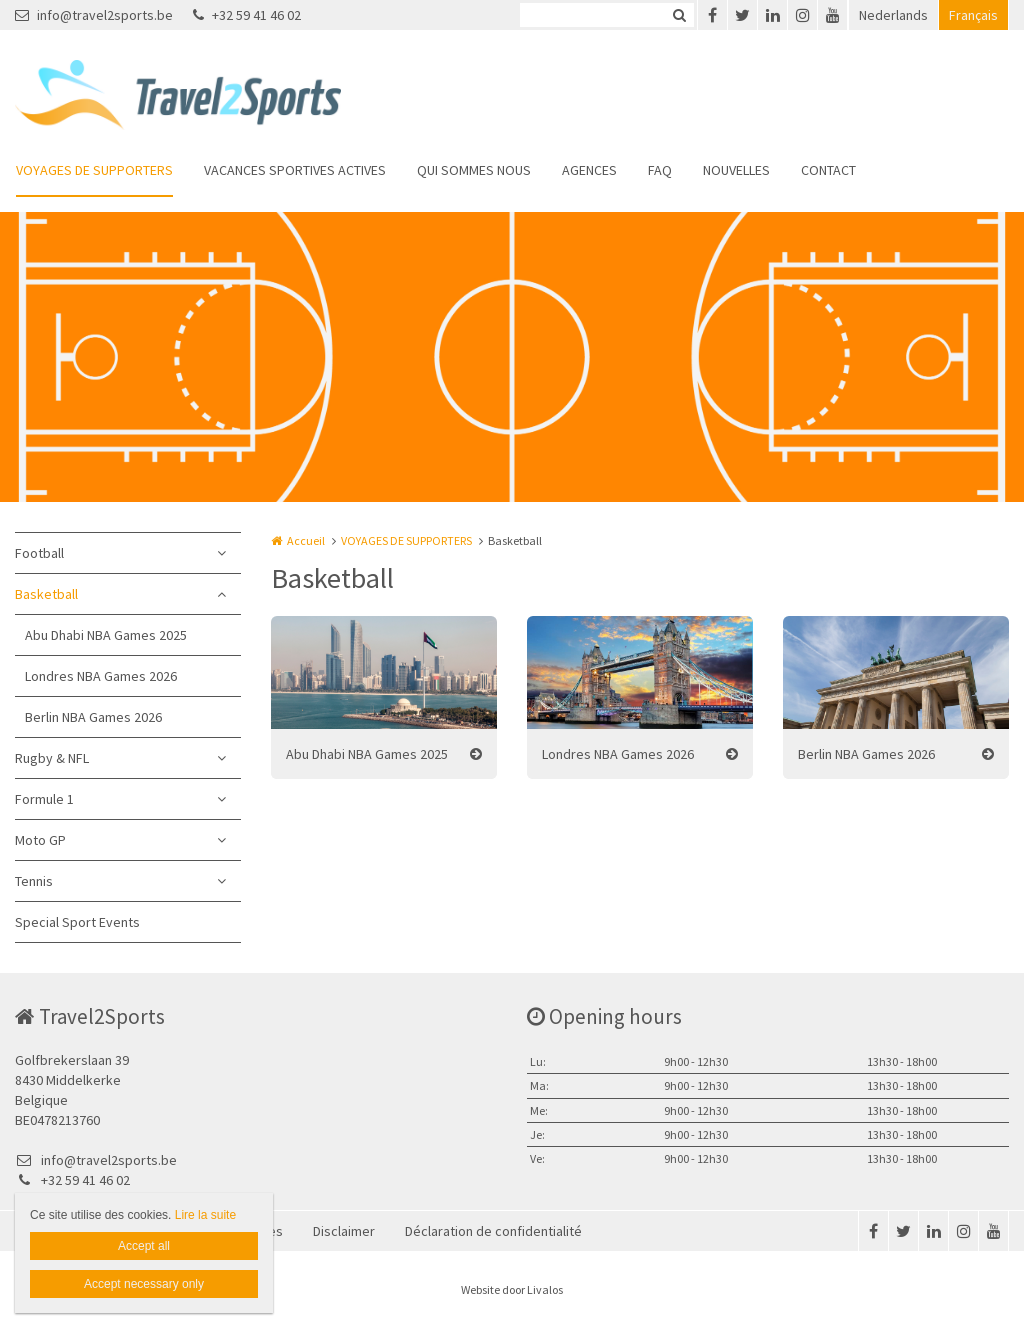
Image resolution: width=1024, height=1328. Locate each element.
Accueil (306, 540)
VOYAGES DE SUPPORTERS (94, 170)
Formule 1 (44, 799)
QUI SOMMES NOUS (474, 170)
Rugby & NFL (52, 758)
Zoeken (679, 15)
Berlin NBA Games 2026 (93, 717)
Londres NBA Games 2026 (101, 676)
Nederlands (893, 15)
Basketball (46, 594)
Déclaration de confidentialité (493, 1231)
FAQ (660, 170)
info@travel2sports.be (94, 15)
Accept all (144, 1246)
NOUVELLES (736, 170)
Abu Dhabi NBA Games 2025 (106, 635)
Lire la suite (205, 1215)
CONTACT (828, 170)
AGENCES (589, 170)
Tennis (34, 881)
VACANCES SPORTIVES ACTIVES (295, 170)
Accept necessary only (144, 1284)
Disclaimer (344, 1231)
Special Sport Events (77, 922)
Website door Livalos (512, 1289)
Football (39, 553)
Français (973, 15)
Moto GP (40, 840)
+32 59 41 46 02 (247, 15)
